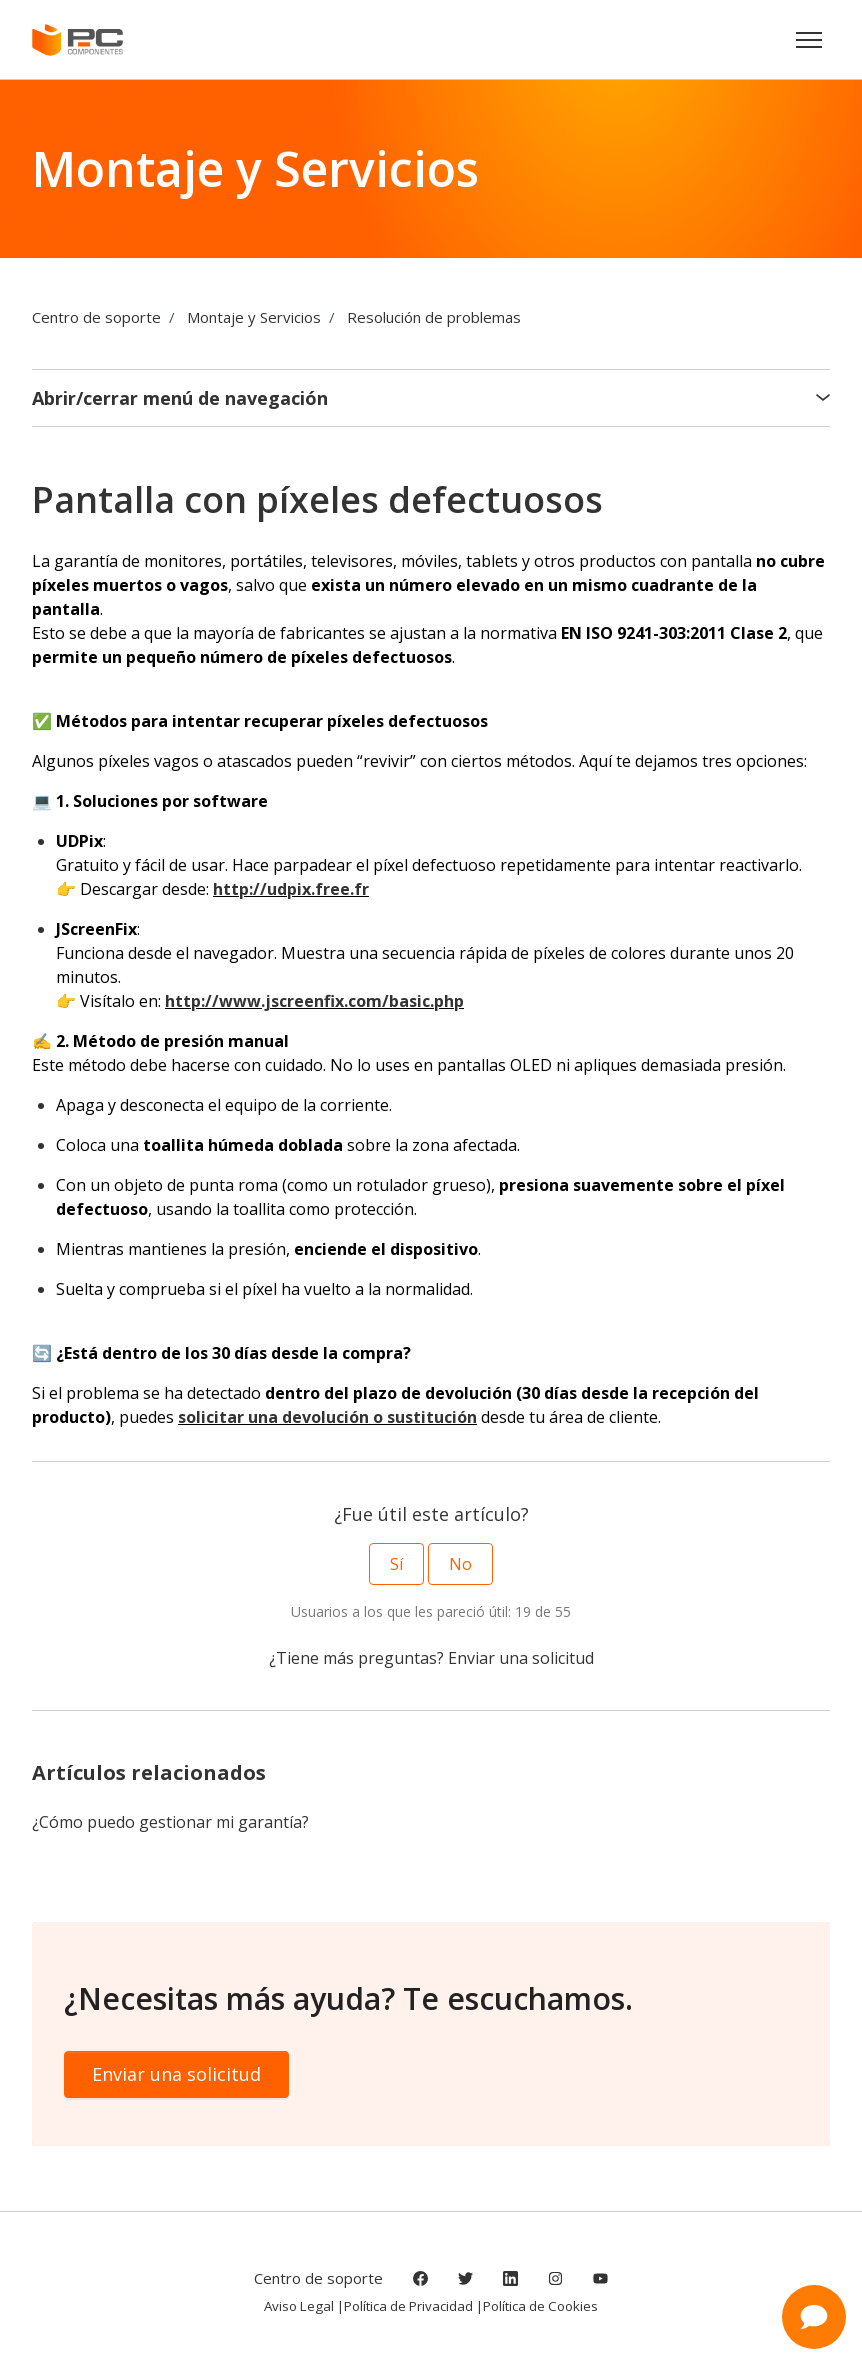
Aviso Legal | (304, 2306)
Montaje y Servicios (254, 317)
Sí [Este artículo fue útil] (396, 1564)
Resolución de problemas (434, 317)
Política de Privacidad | (413, 2306)
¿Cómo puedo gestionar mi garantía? (170, 1822)
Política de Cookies (540, 2306)
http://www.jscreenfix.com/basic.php (314, 1001)
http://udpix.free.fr (291, 889)
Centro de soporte (96, 317)
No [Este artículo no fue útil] (460, 1564)
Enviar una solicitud (521, 1658)
